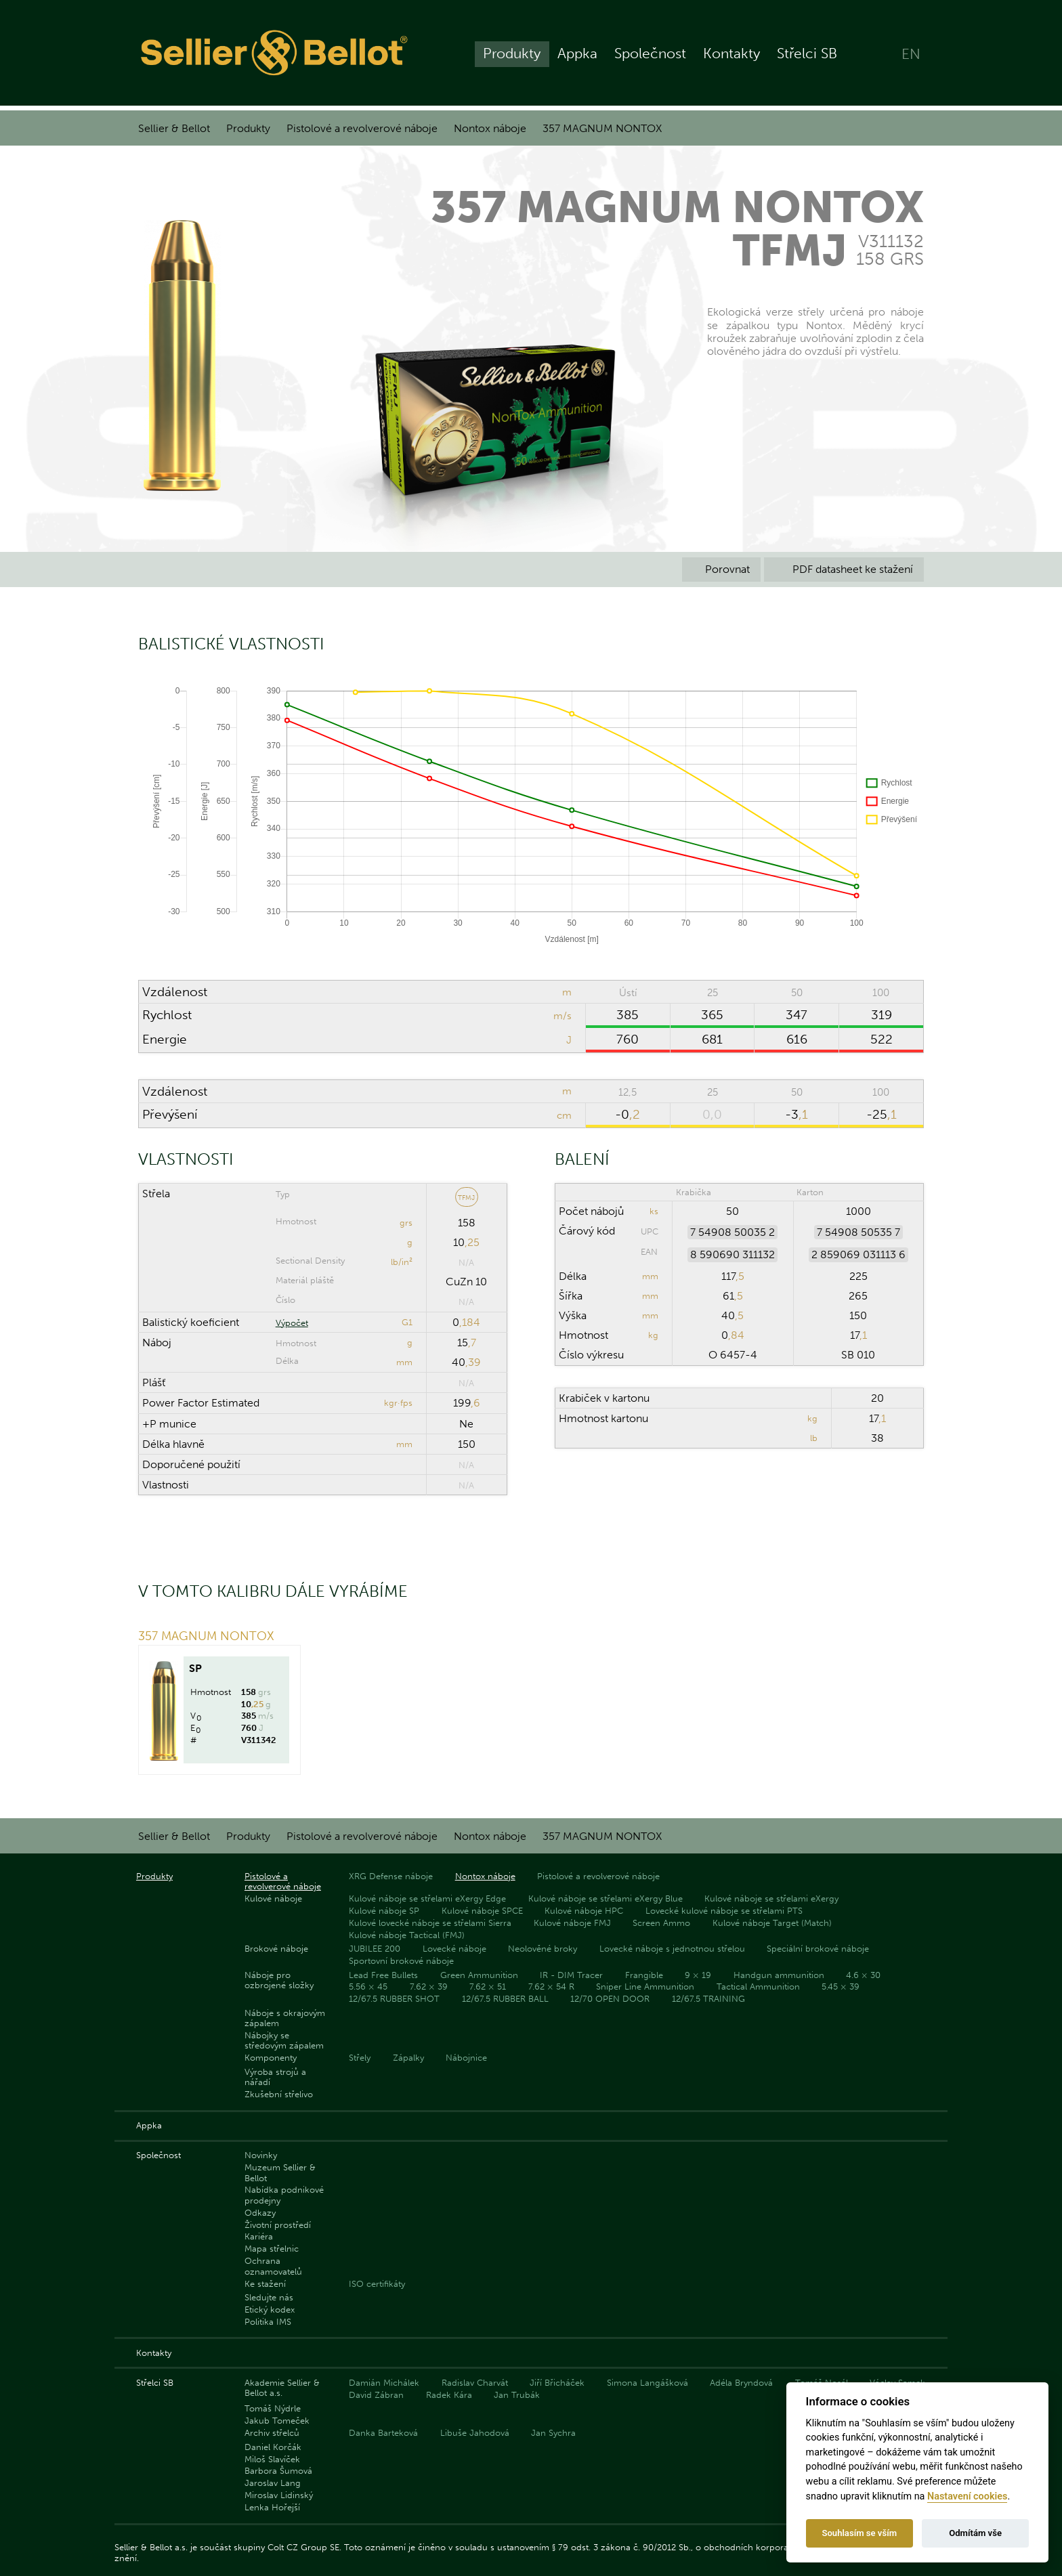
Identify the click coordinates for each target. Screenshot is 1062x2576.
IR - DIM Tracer (571, 1975)
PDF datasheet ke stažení (844, 569)
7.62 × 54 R (551, 1986)
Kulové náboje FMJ (572, 1923)
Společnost (650, 55)
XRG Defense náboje (391, 1876)
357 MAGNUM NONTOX (602, 128)
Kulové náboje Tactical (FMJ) (407, 1935)
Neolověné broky (542, 1949)
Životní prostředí (278, 2225)
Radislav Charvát (475, 2383)
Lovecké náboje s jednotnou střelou (672, 1949)
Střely (359, 2058)
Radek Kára (449, 2395)
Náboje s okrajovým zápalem (285, 2018)
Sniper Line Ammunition (645, 1986)
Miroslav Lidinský (279, 2495)
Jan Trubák (517, 2395)
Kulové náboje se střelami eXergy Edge (427, 1898)
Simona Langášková (647, 2383)
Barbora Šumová (278, 2471)
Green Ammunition (479, 1975)
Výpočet (292, 1323)
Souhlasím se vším (859, 2533)
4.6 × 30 (863, 1975)
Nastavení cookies (967, 2496)
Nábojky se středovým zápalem (284, 2040)
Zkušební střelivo (279, 2094)
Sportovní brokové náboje (401, 1961)
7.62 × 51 (487, 1986)
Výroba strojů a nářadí (275, 2077)
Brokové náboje (276, 1949)
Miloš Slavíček (272, 2459)
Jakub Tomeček (277, 2421)
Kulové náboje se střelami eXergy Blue (605, 1898)
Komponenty (271, 2058)
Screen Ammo (661, 1923)
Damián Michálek (384, 2383)
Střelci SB (807, 55)
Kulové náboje (273, 1898)
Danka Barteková (383, 2433)
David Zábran (376, 2395)
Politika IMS (268, 2322)
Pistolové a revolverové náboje (362, 128)
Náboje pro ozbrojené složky (279, 1980)
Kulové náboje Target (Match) (772, 1923)
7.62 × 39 (429, 1986)
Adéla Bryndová (741, 2383)
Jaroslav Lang (273, 2483)
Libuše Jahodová (474, 2433)
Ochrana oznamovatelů (273, 2266)
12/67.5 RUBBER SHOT (394, 1999)
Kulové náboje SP (384, 1911)
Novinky (261, 2155)
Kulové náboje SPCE (482, 1911)
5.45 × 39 (840, 1986)
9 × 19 (698, 1975)
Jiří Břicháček (557, 2383)
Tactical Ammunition (758, 1986)
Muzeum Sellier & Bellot (280, 2172)
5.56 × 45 (368, 1986)
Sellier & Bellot (174, 128)
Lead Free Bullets (383, 1975)
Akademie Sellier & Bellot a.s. (282, 2388)
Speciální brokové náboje (818, 1949)
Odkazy (260, 2213)
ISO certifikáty (377, 2284)
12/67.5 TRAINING (708, 1999)
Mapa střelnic (272, 2249)
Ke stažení (265, 2284)
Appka (577, 55)
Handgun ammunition (779, 1975)
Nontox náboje (490, 128)
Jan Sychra (553, 2433)
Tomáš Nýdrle (273, 2408)
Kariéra (259, 2236)
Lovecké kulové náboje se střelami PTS (724, 1911)
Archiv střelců (272, 2433)
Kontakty (731, 55)
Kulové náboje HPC (584, 1911)
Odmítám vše (975, 2533)
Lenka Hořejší (272, 2507)
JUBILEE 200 (374, 1949)
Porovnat (721, 569)
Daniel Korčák (273, 2447)
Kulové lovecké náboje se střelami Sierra (430, 1923)
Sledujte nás (269, 2297)
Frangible (644, 1975)
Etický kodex (270, 2309)
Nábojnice (466, 2058)
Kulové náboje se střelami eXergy (771, 1898)
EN (910, 55)
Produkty (511, 55)
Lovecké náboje (454, 1949)
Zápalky (408, 2058)
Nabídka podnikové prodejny (284, 2195)
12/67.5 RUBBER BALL (505, 1999)
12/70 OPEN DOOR (610, 1999)
